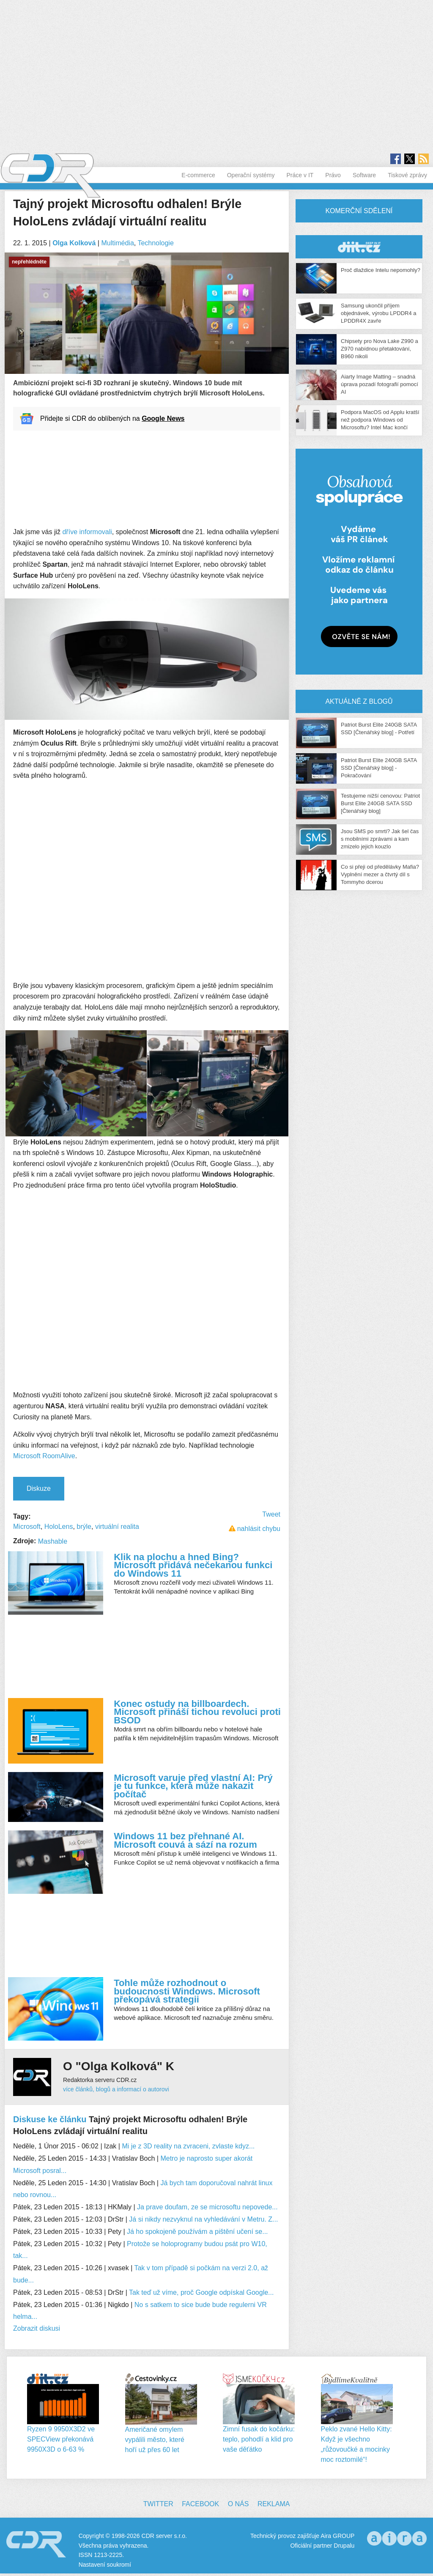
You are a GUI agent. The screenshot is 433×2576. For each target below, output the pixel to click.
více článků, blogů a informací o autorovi (116, 2089)
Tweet (271, 1514)
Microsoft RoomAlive (44, 1455)
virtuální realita (117, 1526)
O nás (238, 2503)
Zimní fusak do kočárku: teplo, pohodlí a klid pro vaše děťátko (259, 2439)
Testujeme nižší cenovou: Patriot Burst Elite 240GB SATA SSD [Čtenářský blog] (380, 803)
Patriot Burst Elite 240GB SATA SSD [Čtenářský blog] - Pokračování (379, 768)
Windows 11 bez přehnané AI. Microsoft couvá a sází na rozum (185, 1840)
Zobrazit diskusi (36, 2328)
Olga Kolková (74, 243)
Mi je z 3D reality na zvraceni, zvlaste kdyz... (188, 2146)
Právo (333, 175)
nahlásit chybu (258, 1528)
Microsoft (27, 1526)
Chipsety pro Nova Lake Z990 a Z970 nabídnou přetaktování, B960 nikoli (379, 348)
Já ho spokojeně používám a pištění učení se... (197, 2231)
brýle (84, 1526)
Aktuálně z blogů (358, 701)
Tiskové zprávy (407, 175)
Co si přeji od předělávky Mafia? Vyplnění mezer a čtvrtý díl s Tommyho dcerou (380, 874)
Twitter (158, 2503)
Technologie (155, 243)
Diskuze (39, 1488)
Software (364, 175)
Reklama (274, 2503)
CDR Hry (359, 246)
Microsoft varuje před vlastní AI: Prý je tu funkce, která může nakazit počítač (193, 1786)
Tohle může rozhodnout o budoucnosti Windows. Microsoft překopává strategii (187, 1991)
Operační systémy (251, 175)
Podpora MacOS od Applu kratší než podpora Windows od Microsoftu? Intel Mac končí (380, 420)
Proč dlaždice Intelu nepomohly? (380, 270)
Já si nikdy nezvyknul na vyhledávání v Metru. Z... (203, 2219)
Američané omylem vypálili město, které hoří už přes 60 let (155, 2439)
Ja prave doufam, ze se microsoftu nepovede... (207, 2207)
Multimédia (117, 243)
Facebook (200, 2503)
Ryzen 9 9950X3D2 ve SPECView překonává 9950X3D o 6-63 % (61, 2439)
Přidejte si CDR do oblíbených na (112, 418)
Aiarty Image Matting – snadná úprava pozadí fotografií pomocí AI (379, 384)
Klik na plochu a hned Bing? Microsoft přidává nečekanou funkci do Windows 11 (193, 1565)
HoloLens (58, 1526)
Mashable (52, 1541)
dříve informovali (87, 531)
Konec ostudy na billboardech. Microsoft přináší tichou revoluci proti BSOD (197, 1712)
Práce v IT (300, 175)
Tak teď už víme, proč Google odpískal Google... (201, 2292)
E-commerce (198, 175)
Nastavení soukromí (105, 2564)
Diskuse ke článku (49, 2119)
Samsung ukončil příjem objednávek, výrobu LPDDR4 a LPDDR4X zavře (379, 313)
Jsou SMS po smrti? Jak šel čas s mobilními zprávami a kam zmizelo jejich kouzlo (380, 839)
